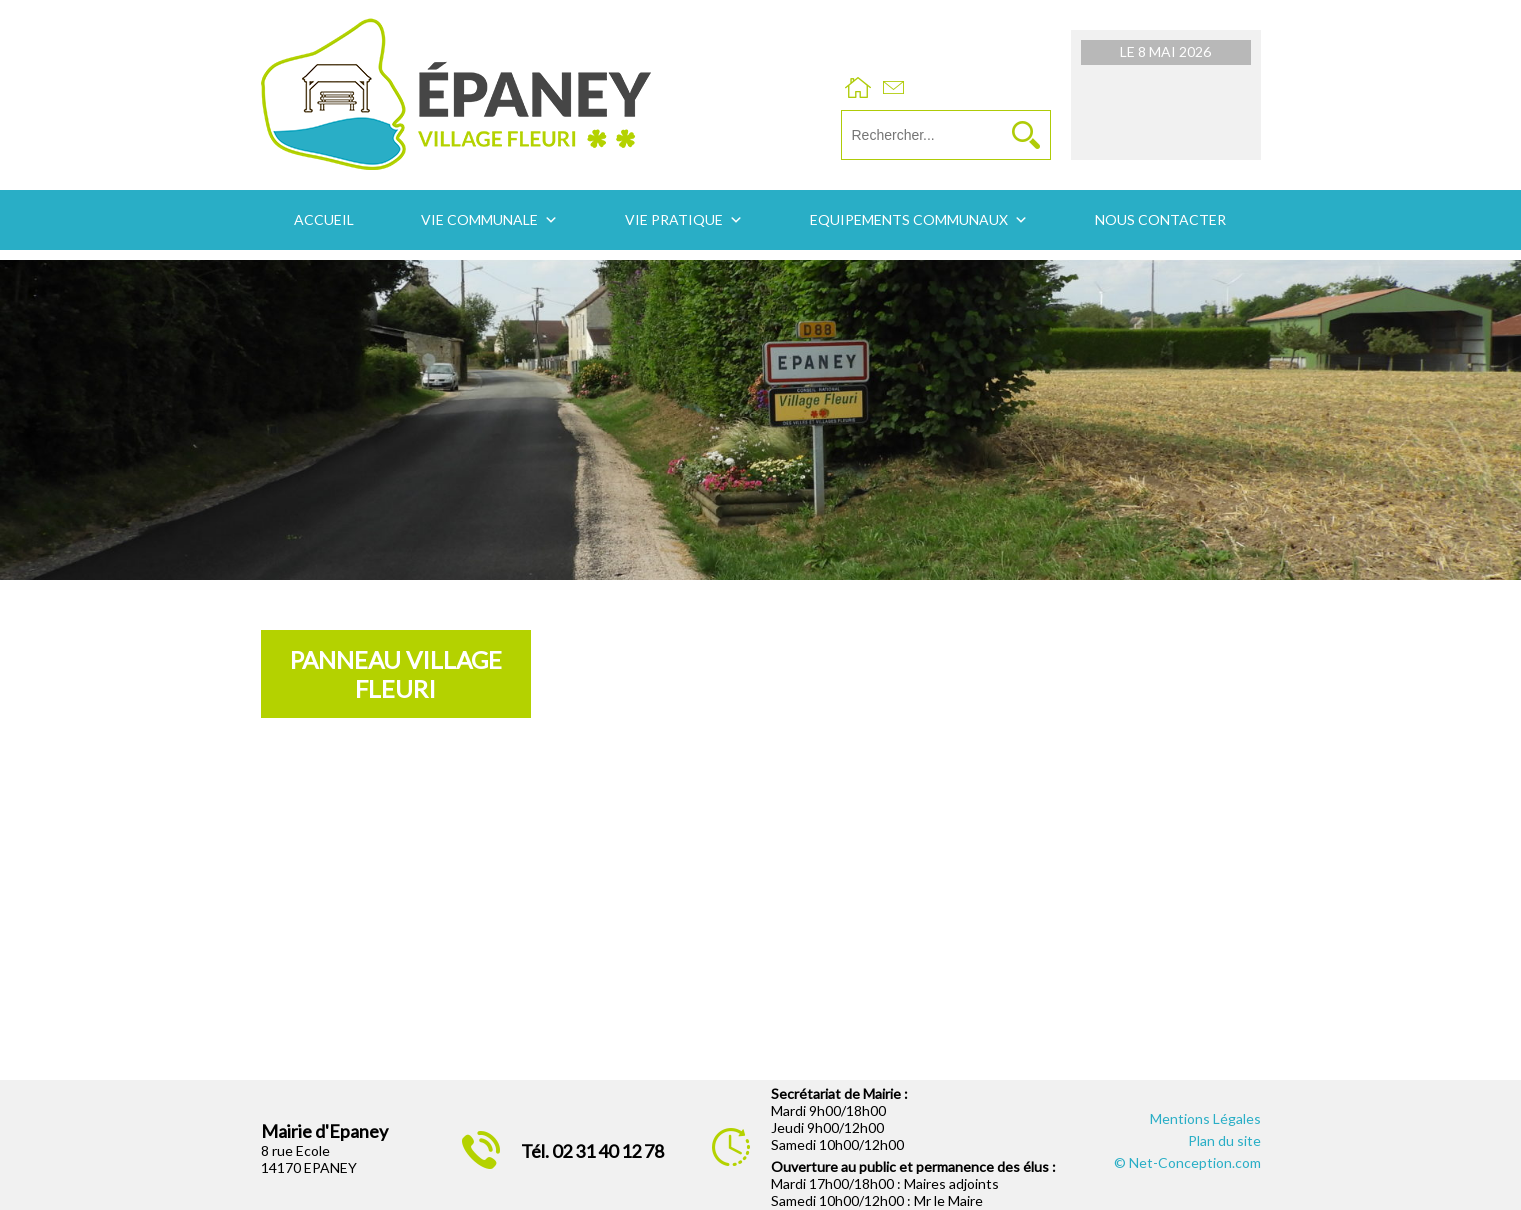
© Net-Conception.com (1187, 1162)
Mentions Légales (1205, 1118)
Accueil (324, 219)
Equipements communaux (909, 219)
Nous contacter (1160, 219)
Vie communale (479, 219)
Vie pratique (674, 219)
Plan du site (1224, 1140)
